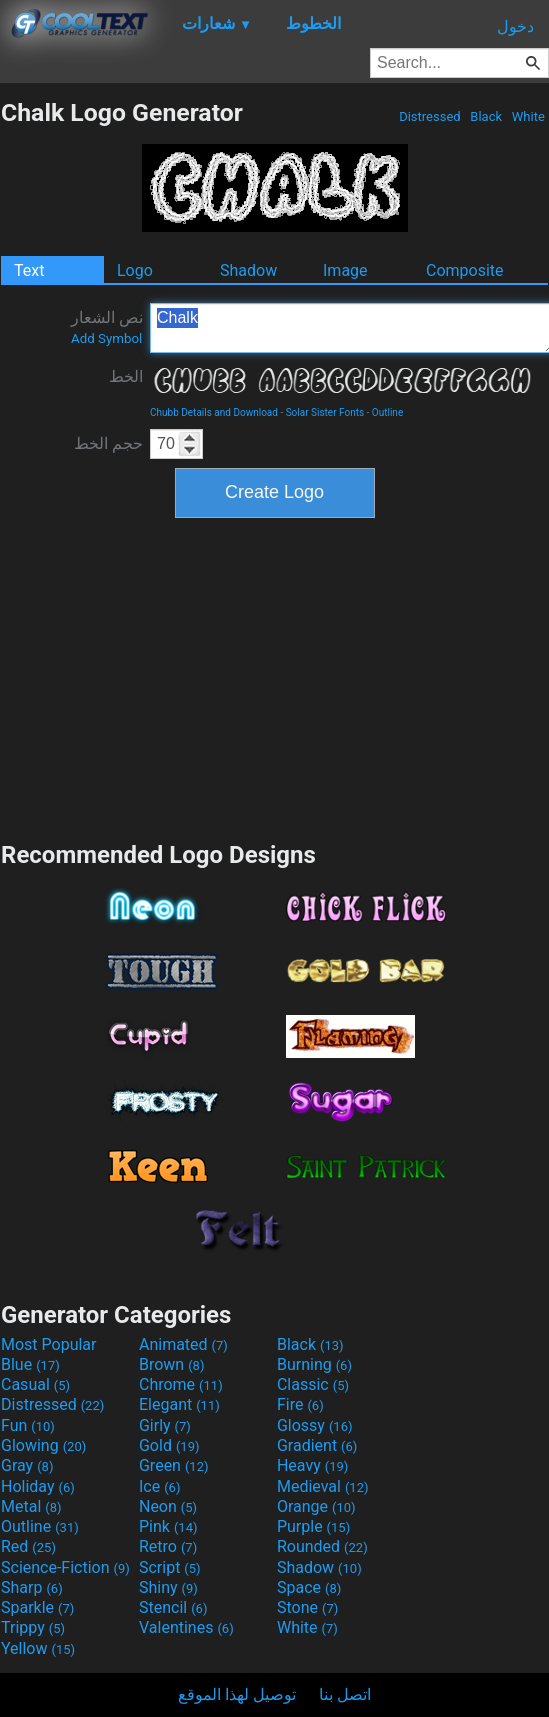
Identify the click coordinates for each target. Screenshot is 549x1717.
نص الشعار (107, 327)
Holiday (38, 1486)
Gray (27, 1465)
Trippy (33, 1627)
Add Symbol (106, 338)
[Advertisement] (275, 677)
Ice (159, 1486)
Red (28, 1546)
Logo (135, 270)
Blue (30, 1364)
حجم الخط (108, 443)
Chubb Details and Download (214, 412)
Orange (316, 1506)
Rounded (322, 1546)
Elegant (179, 1404)
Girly (165, 1425)
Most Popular (49, 1344)
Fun (28, 1425)
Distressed (430, 116)
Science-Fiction (65, 1567)
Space (309, 1587)
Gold (169, 1445)
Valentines (186, 1627)
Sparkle (37, 1607)
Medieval (323, 1486)
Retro (168, 1546)
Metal (31, 1506)
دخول (515, 26)
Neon (168, 1506)
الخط (126, 376)
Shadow (248, 270)
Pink (168, 1526)
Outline (387, 412)
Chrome (181, 1384)
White (528, 116)
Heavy (312, 1465)
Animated (183, 1344)
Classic (313, 1384)
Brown (171, 1364)
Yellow (38, 1648)
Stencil (173, 1607)
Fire (300, 1404)
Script (170, 1567)
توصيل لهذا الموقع (237, 1694)
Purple (313, 1526)
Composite (465, 270)
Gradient (317, 1445)
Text (29, 270)
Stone (307, 1607)
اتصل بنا (345, 1694)
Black (486, 116)
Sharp (32, 1587)
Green (174, 1465)
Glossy (315, 1425)
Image (345, 270)
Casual (35, 1384)
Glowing (43, 1445)
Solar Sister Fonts (325, 412)
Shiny (168, 1587)
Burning (314, 1364)
